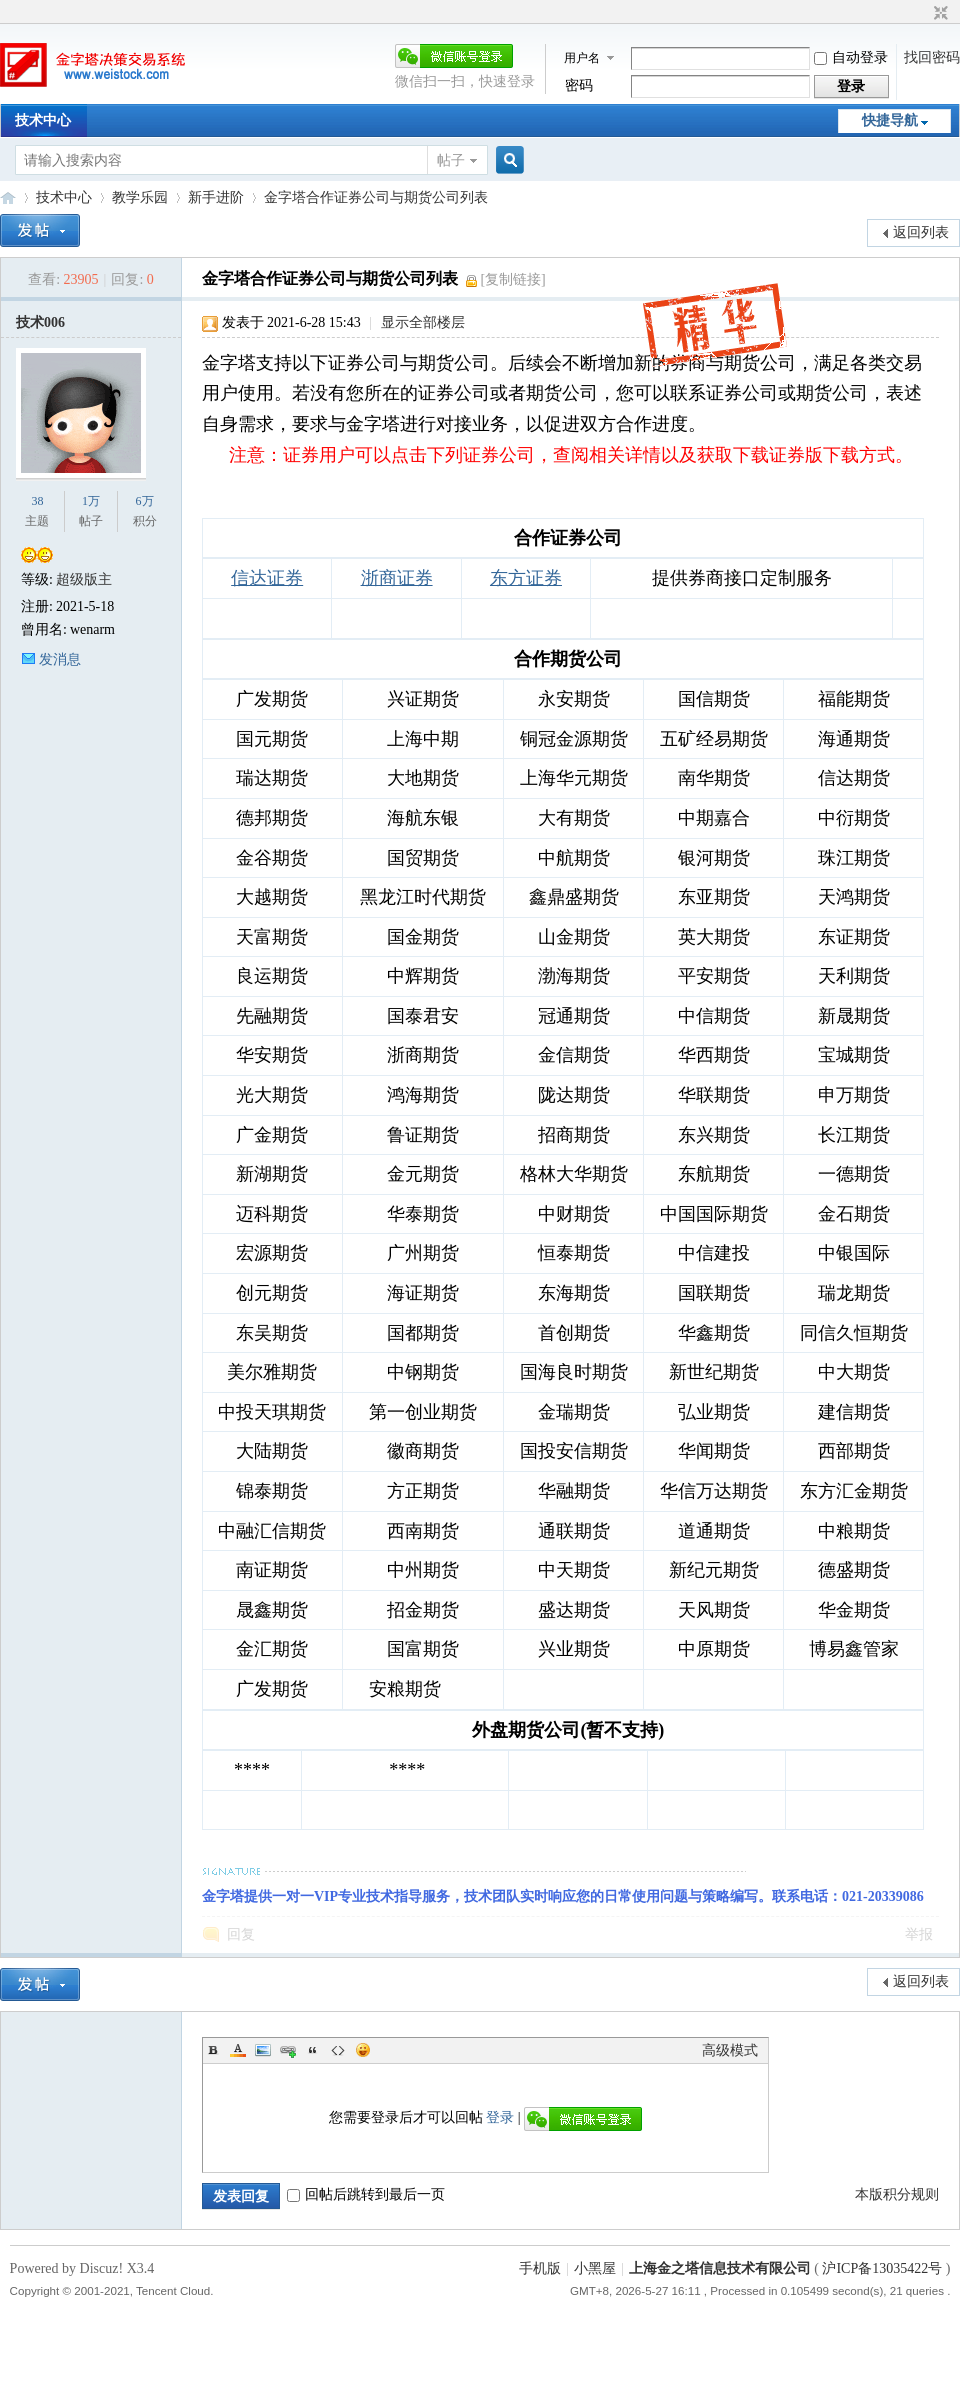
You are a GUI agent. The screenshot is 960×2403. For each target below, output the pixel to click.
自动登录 (851, 57)
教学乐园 (140, 197)
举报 (919, 1934)
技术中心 (43, 120)
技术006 (40, 322)
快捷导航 (890, 120)
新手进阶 (216, 197)
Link (288, 2050)
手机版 (540, 2268)
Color (238, 2050)
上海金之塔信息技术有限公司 (720, 2268)
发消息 (60, 659)
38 (37, 501)
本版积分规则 (897, 2194)
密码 (579, 85)
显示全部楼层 (423, 322)
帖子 (451, 160)
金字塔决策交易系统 (8, 197)
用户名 (582, 58)
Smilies (363, 2050)
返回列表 (921, 232)
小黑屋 (595, 2268)
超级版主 (84, 579)
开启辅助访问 (922, 14)
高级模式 (730, 2050)
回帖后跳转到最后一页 (366, 2194)
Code (338, 2050)
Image (263, 2050)
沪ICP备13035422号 (883, 2268)
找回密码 (932, 57)
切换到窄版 (938, 14)
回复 (241, 1934)
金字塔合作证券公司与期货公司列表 (376, 197)
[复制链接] (512, 279)
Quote (313, 2050)
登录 (500, 2117)
